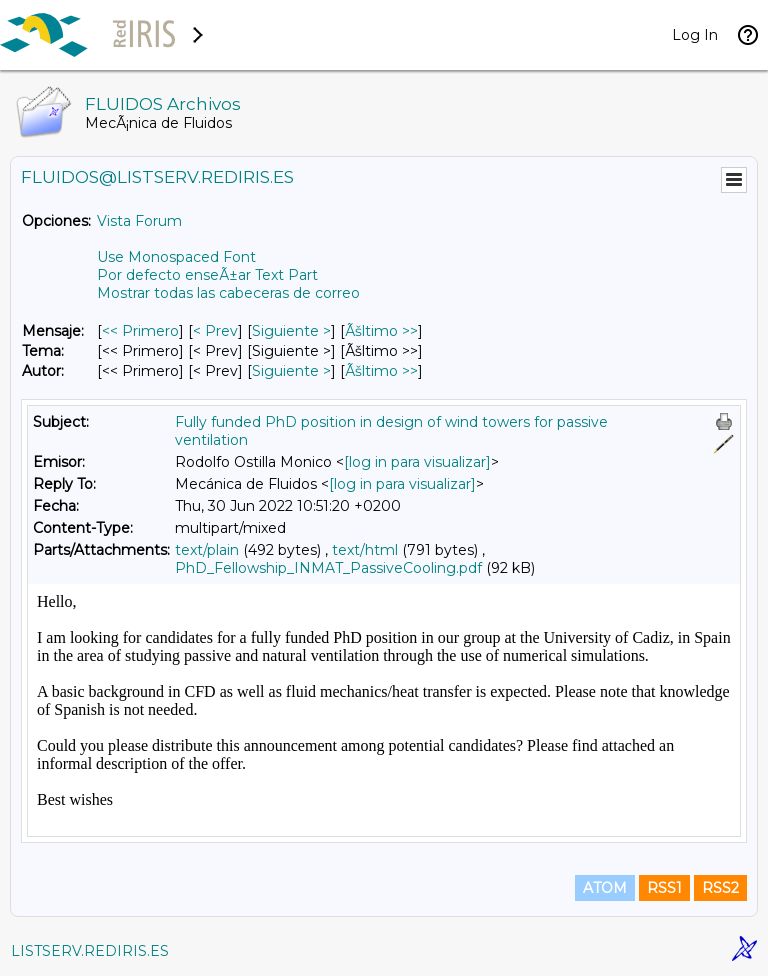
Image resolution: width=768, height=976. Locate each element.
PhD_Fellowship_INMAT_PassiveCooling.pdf (328, 568)
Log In (695, 35)
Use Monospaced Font (176, 257)
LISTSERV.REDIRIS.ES (90, 951)
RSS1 (664, 888)
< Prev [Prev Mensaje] (215, 331)
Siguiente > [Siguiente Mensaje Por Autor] (291, 371)
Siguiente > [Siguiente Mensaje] (291, 331)
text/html (365, 550)
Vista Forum (139, 221)
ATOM (605, 888)
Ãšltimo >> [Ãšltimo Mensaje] (381, 331)
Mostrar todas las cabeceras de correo (228, 293)
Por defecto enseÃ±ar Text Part (207, 275)
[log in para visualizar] (417, 462)
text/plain (207, 550)
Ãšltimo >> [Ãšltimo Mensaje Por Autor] (381, 371)
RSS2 (720, 888)
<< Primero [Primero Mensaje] (140, 331)
